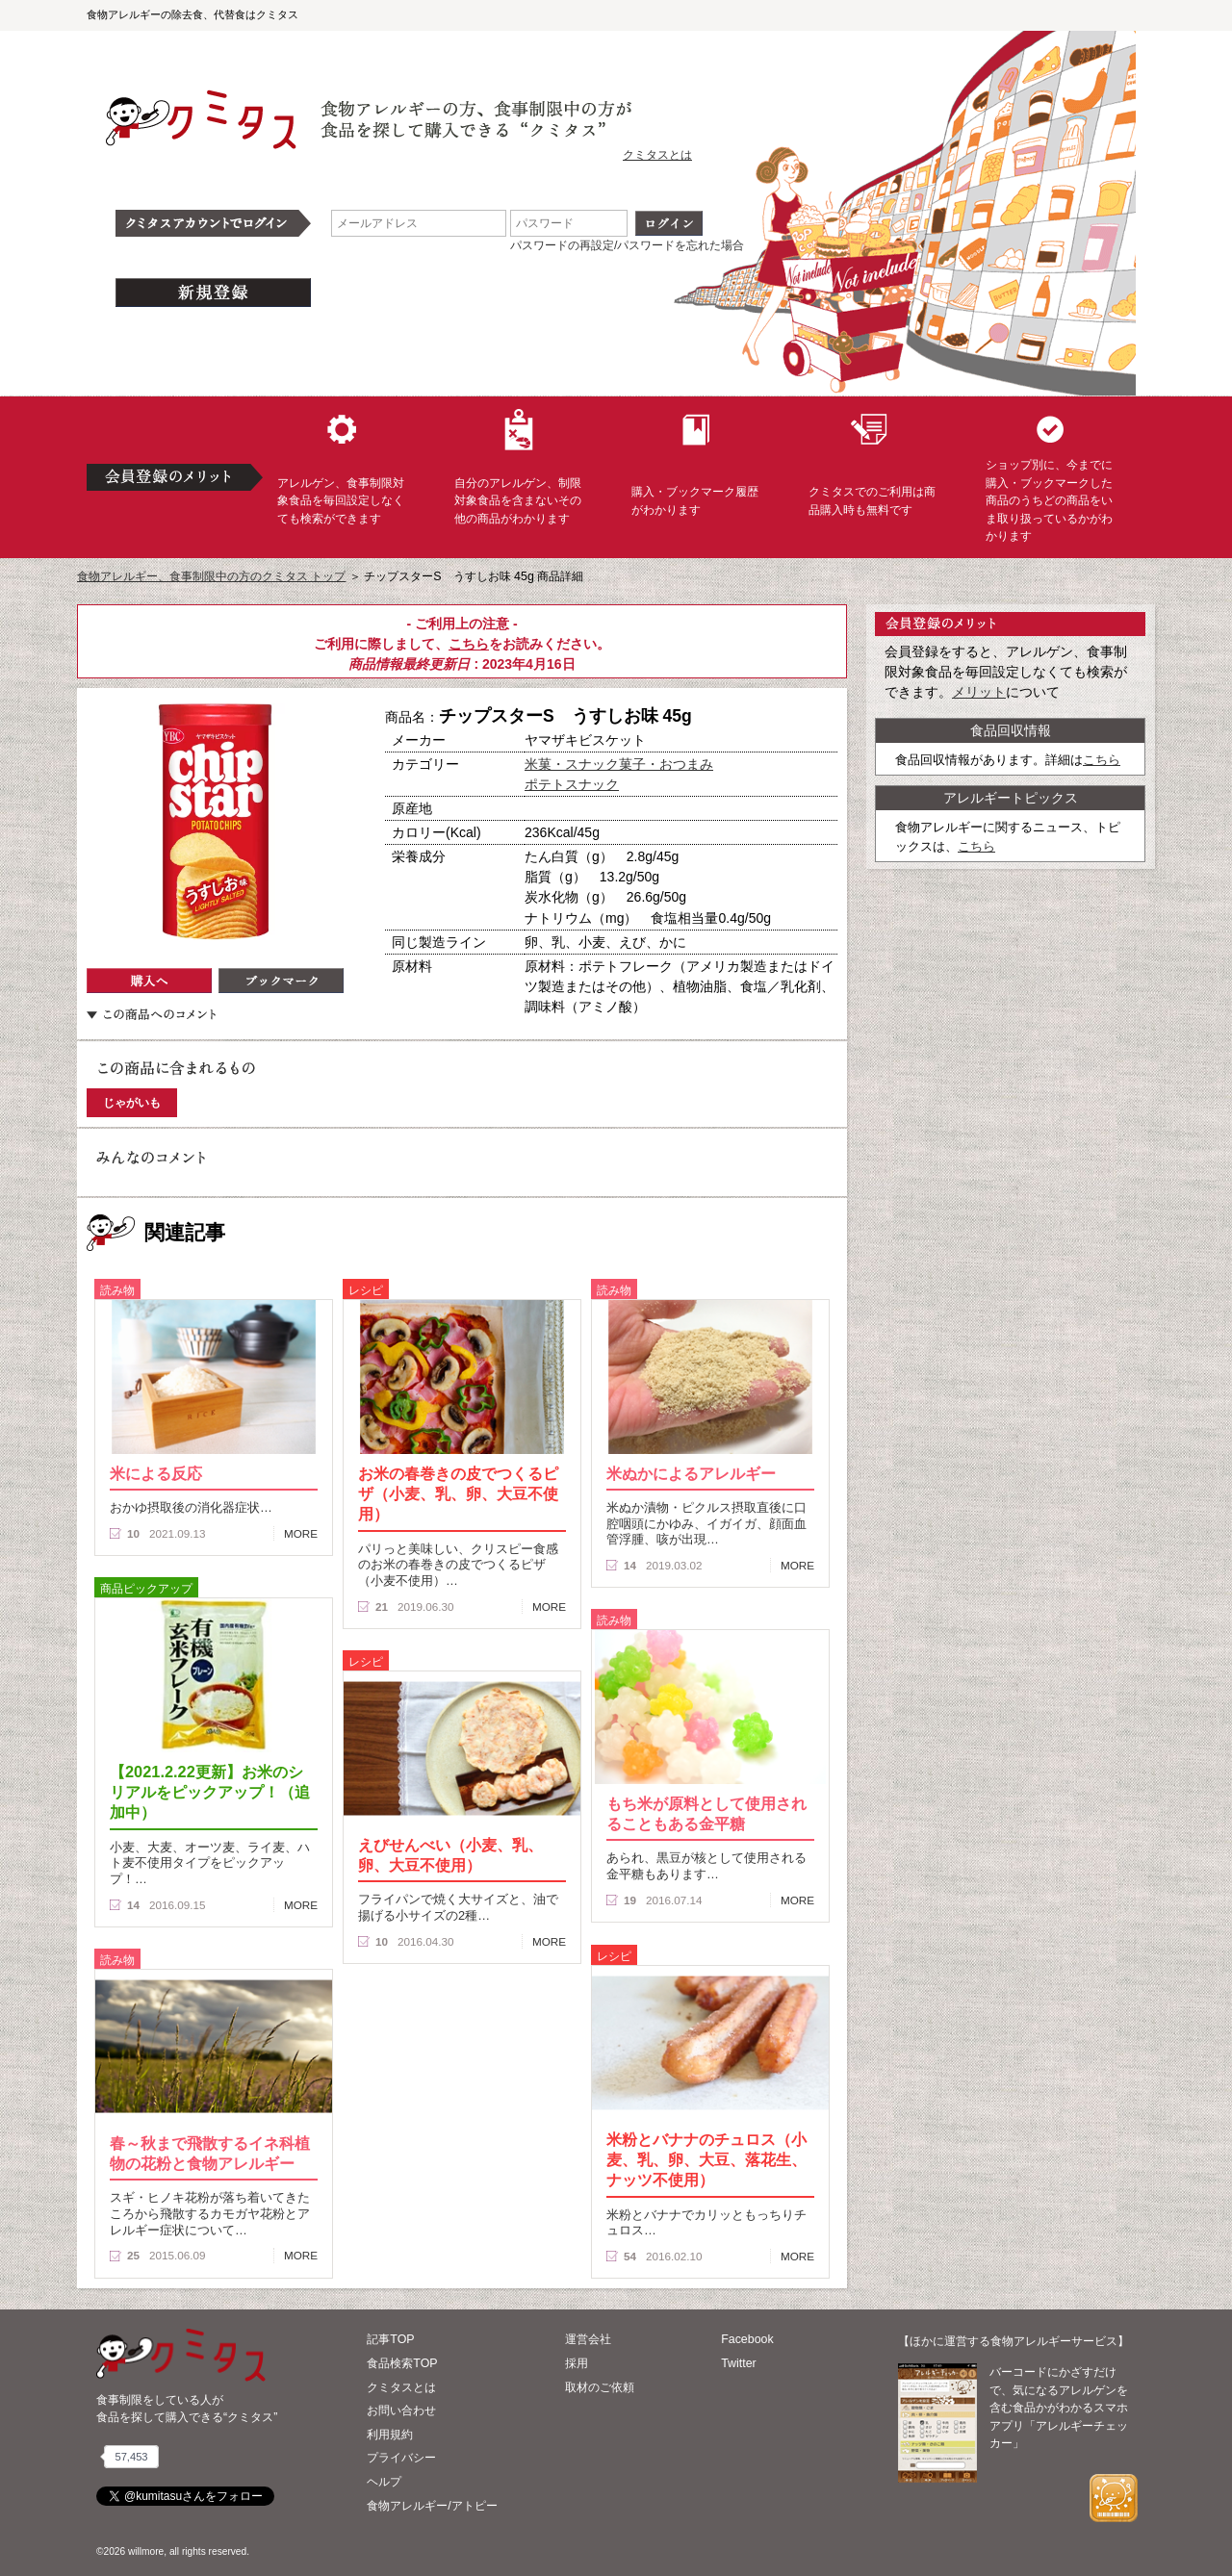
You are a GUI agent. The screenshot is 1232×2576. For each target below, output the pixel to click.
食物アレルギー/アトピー (432, 2505)
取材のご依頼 (599, 2387)
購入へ (149, 980)
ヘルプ (384, 2481)
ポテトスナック (572, 784)
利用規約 (390, 2434)
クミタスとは (657, 155)
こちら (469, 643)
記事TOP (390, 2339)
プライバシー (401, 2457)
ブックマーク (281, 980)
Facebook (747, 2339)
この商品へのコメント (151, 1014)
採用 (576, 2363)
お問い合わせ (401, 2410)
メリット (979, 692)
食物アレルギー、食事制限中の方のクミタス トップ (211, 576)
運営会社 (588, 2339)
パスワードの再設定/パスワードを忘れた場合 (627, 245)
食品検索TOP (402, 2363)
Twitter (739, 2363)
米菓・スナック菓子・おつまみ (619, 764)
